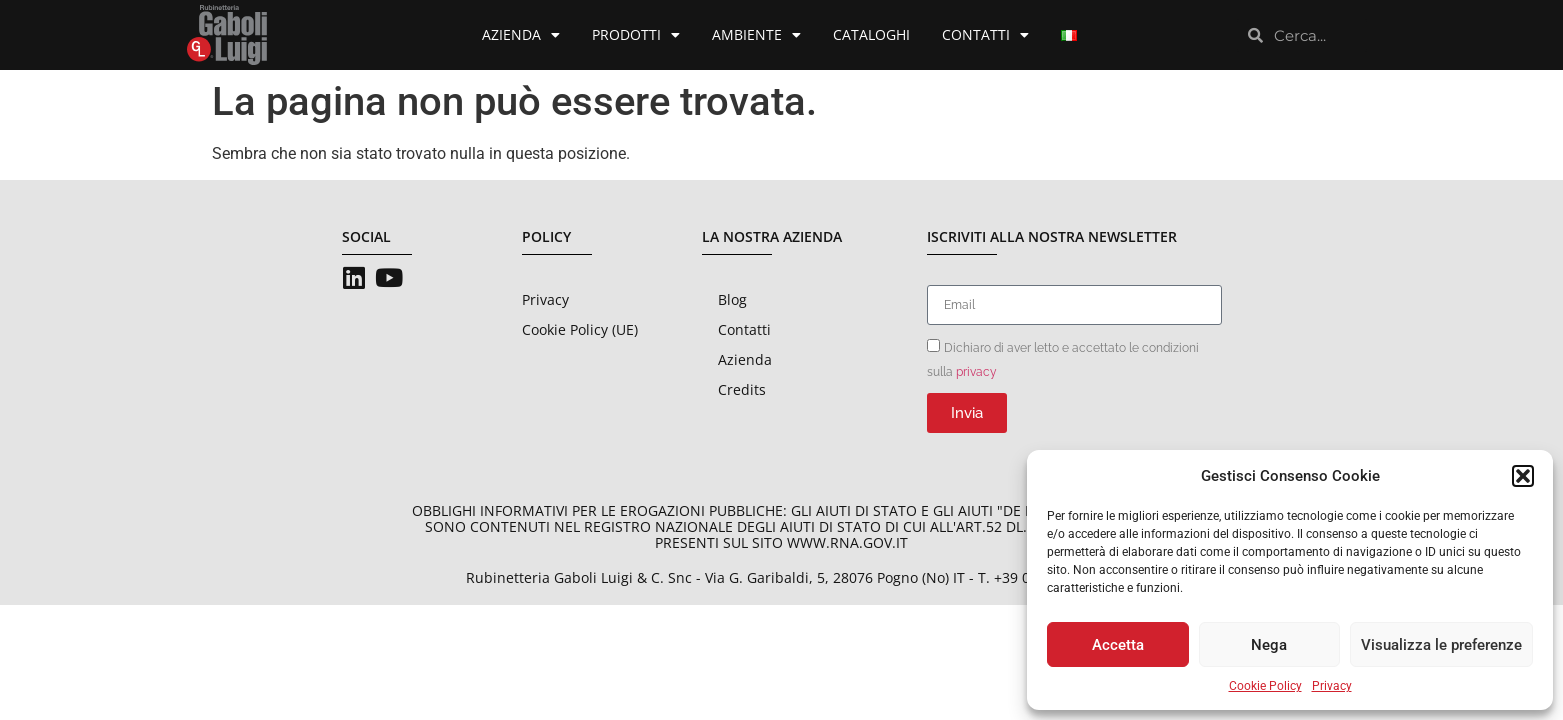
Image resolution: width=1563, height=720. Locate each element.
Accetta (1118, 645)
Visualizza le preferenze (1441, 645)
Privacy (1332, 686)
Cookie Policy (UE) (580, 329)
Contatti (985, 35)
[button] (1523, 476)
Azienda (521, 35)
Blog (732, 299)
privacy (976, 372)
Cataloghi (871, 34)
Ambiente (756, 35)
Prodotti (636, 35)
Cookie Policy (1265, 686)
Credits (742, 389)
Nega (1269, 645)
